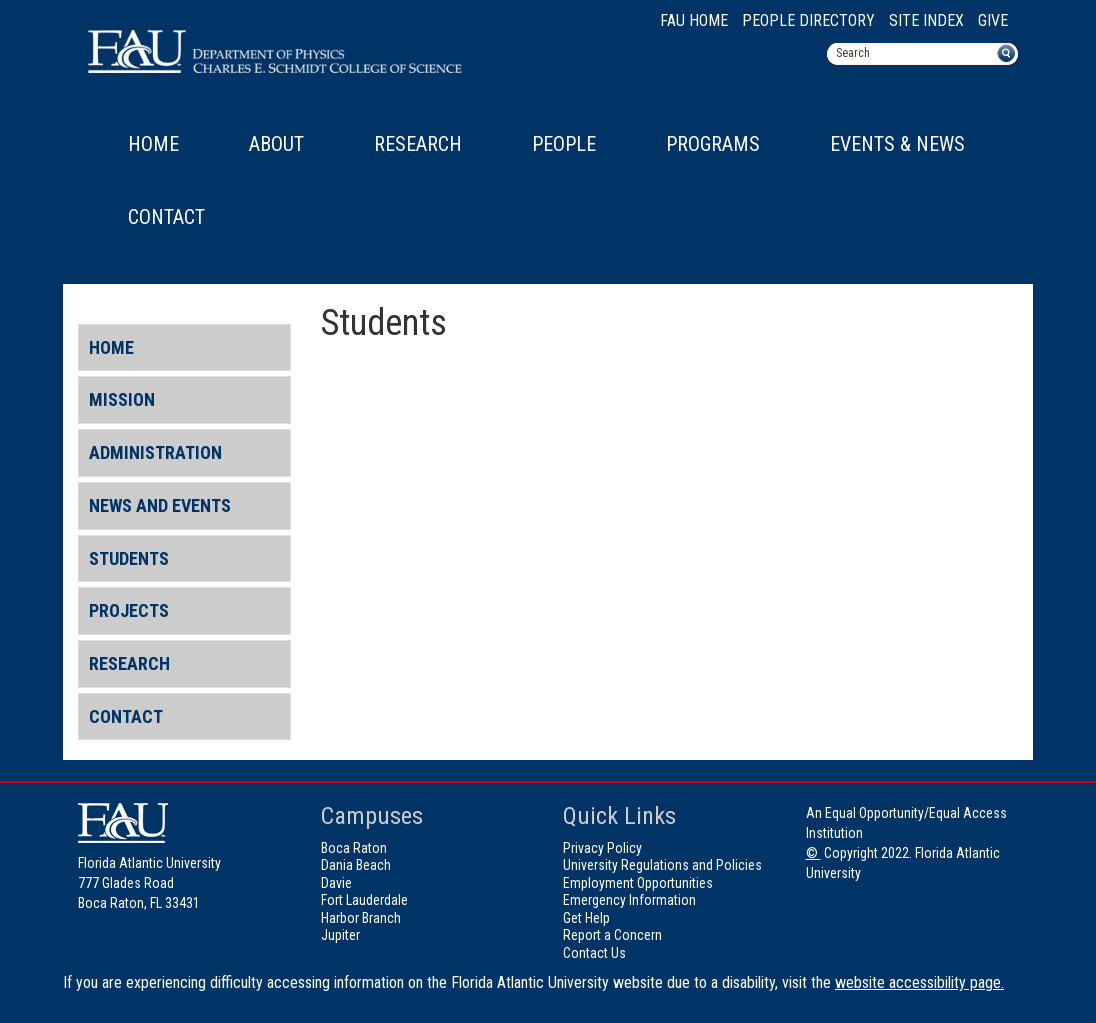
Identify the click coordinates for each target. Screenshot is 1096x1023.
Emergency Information (629, 900)
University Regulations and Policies (662, 865)
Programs (713, 144)
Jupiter (340, 935)
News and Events (160, 505)
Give (993, 20)
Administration (155, 452)
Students (129, 558)
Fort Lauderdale (364, 900)
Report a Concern (612, 935)
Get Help (586, 918)
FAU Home (694, 20)
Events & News (897, 144)
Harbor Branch (361, 918)
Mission (122, 399)
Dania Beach (356, 865)
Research (418, 144)
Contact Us (594, 953)
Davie (336, 883)
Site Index (926, 20)
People (564, 144)
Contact (166, 217)
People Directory (808, 20)
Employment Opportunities (638, 883)
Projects (129, 610)
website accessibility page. (919, 982)
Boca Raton (354, 848)
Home (153, 144)
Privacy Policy (602, 848)
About (276, 144)
